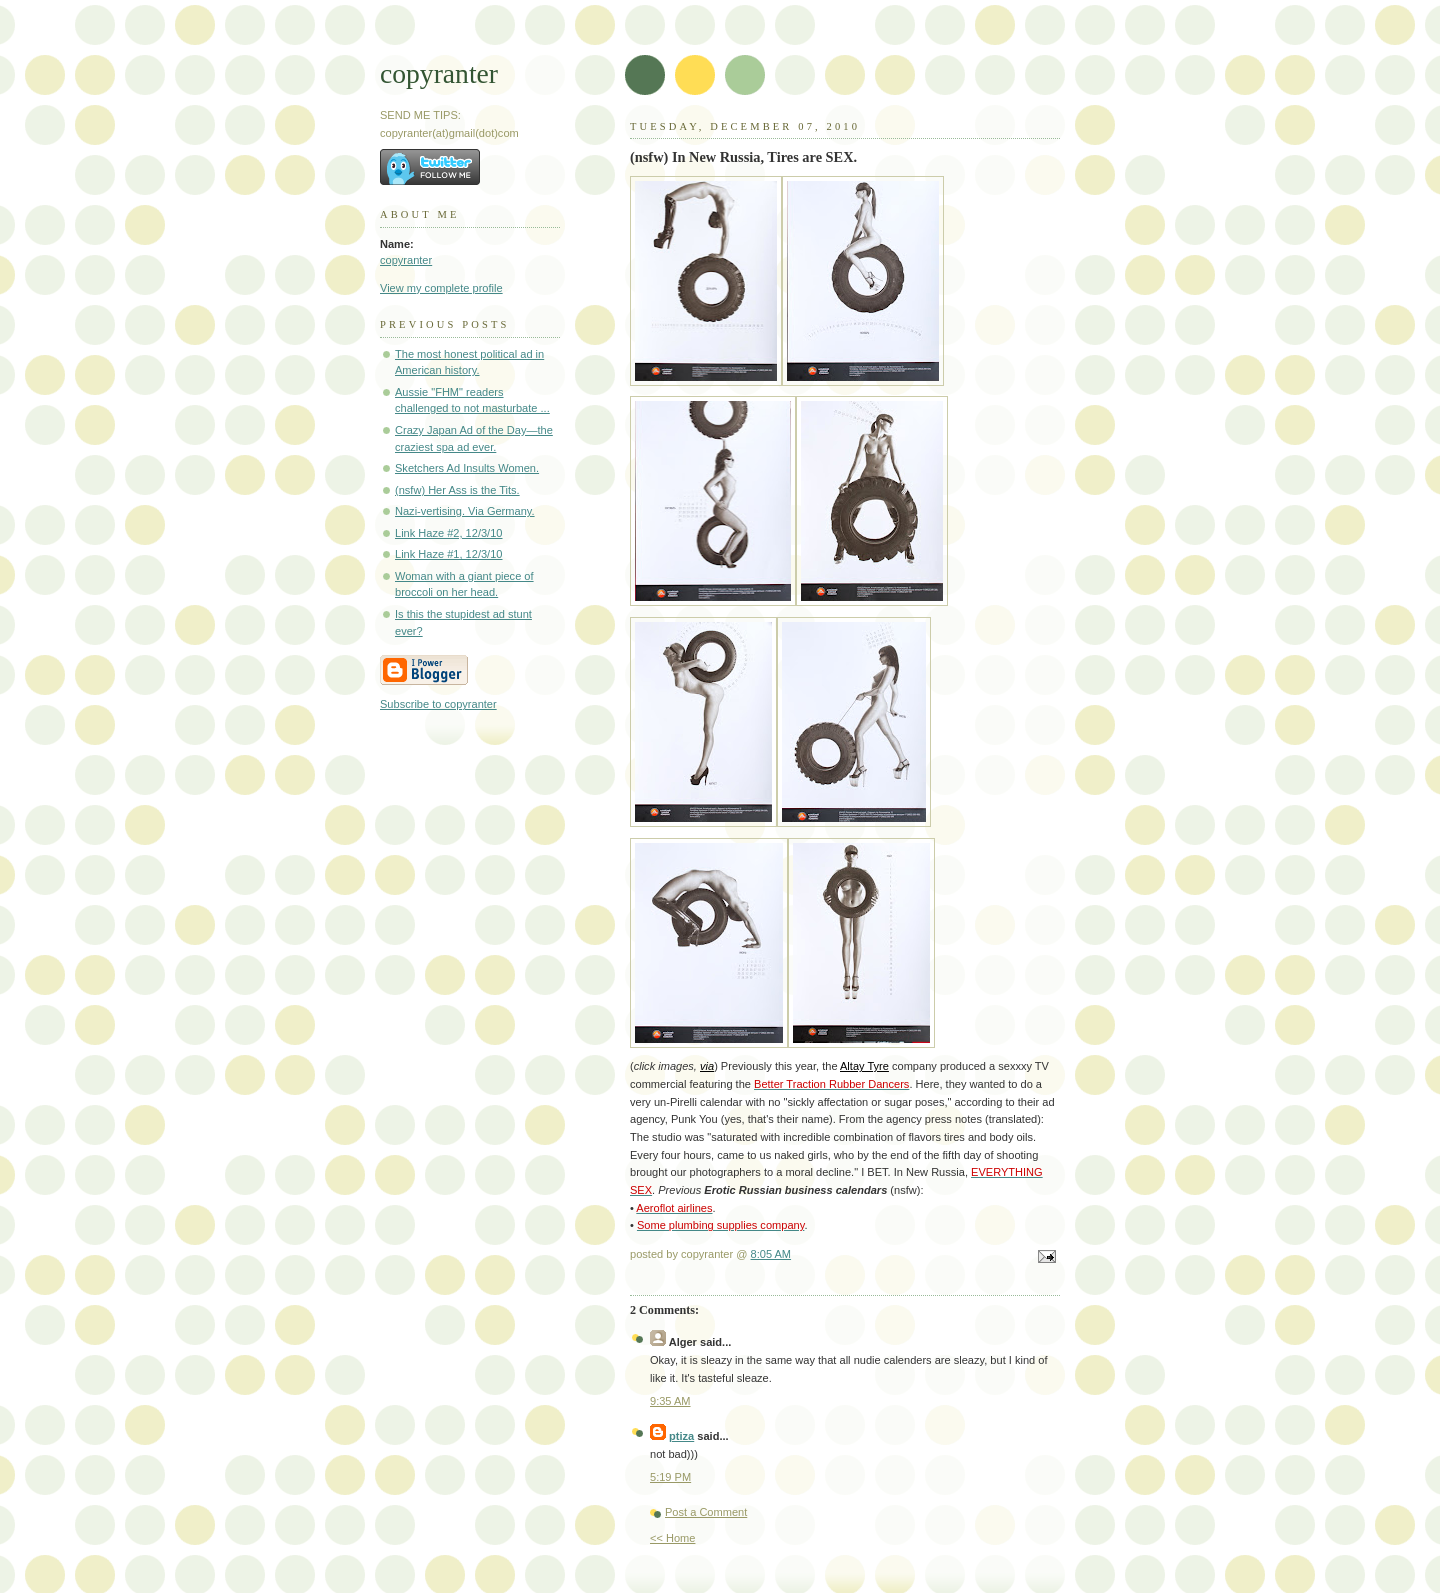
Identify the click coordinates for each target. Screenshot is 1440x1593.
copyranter (439, 73)
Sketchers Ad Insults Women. (467, 468)
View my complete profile (441, 288)
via (707, 1066)
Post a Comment (706, 1512)
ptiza (681, 1436)
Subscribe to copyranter (438, 704)
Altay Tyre (864, 1066)
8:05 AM (771, 1254)
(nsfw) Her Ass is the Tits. (457, 490)
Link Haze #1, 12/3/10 (448, 554)
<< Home (672, 1538)
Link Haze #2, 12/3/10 (448, 533)
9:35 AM (670, 1401)
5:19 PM (670, 1477)
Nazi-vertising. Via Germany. (465, 511)
